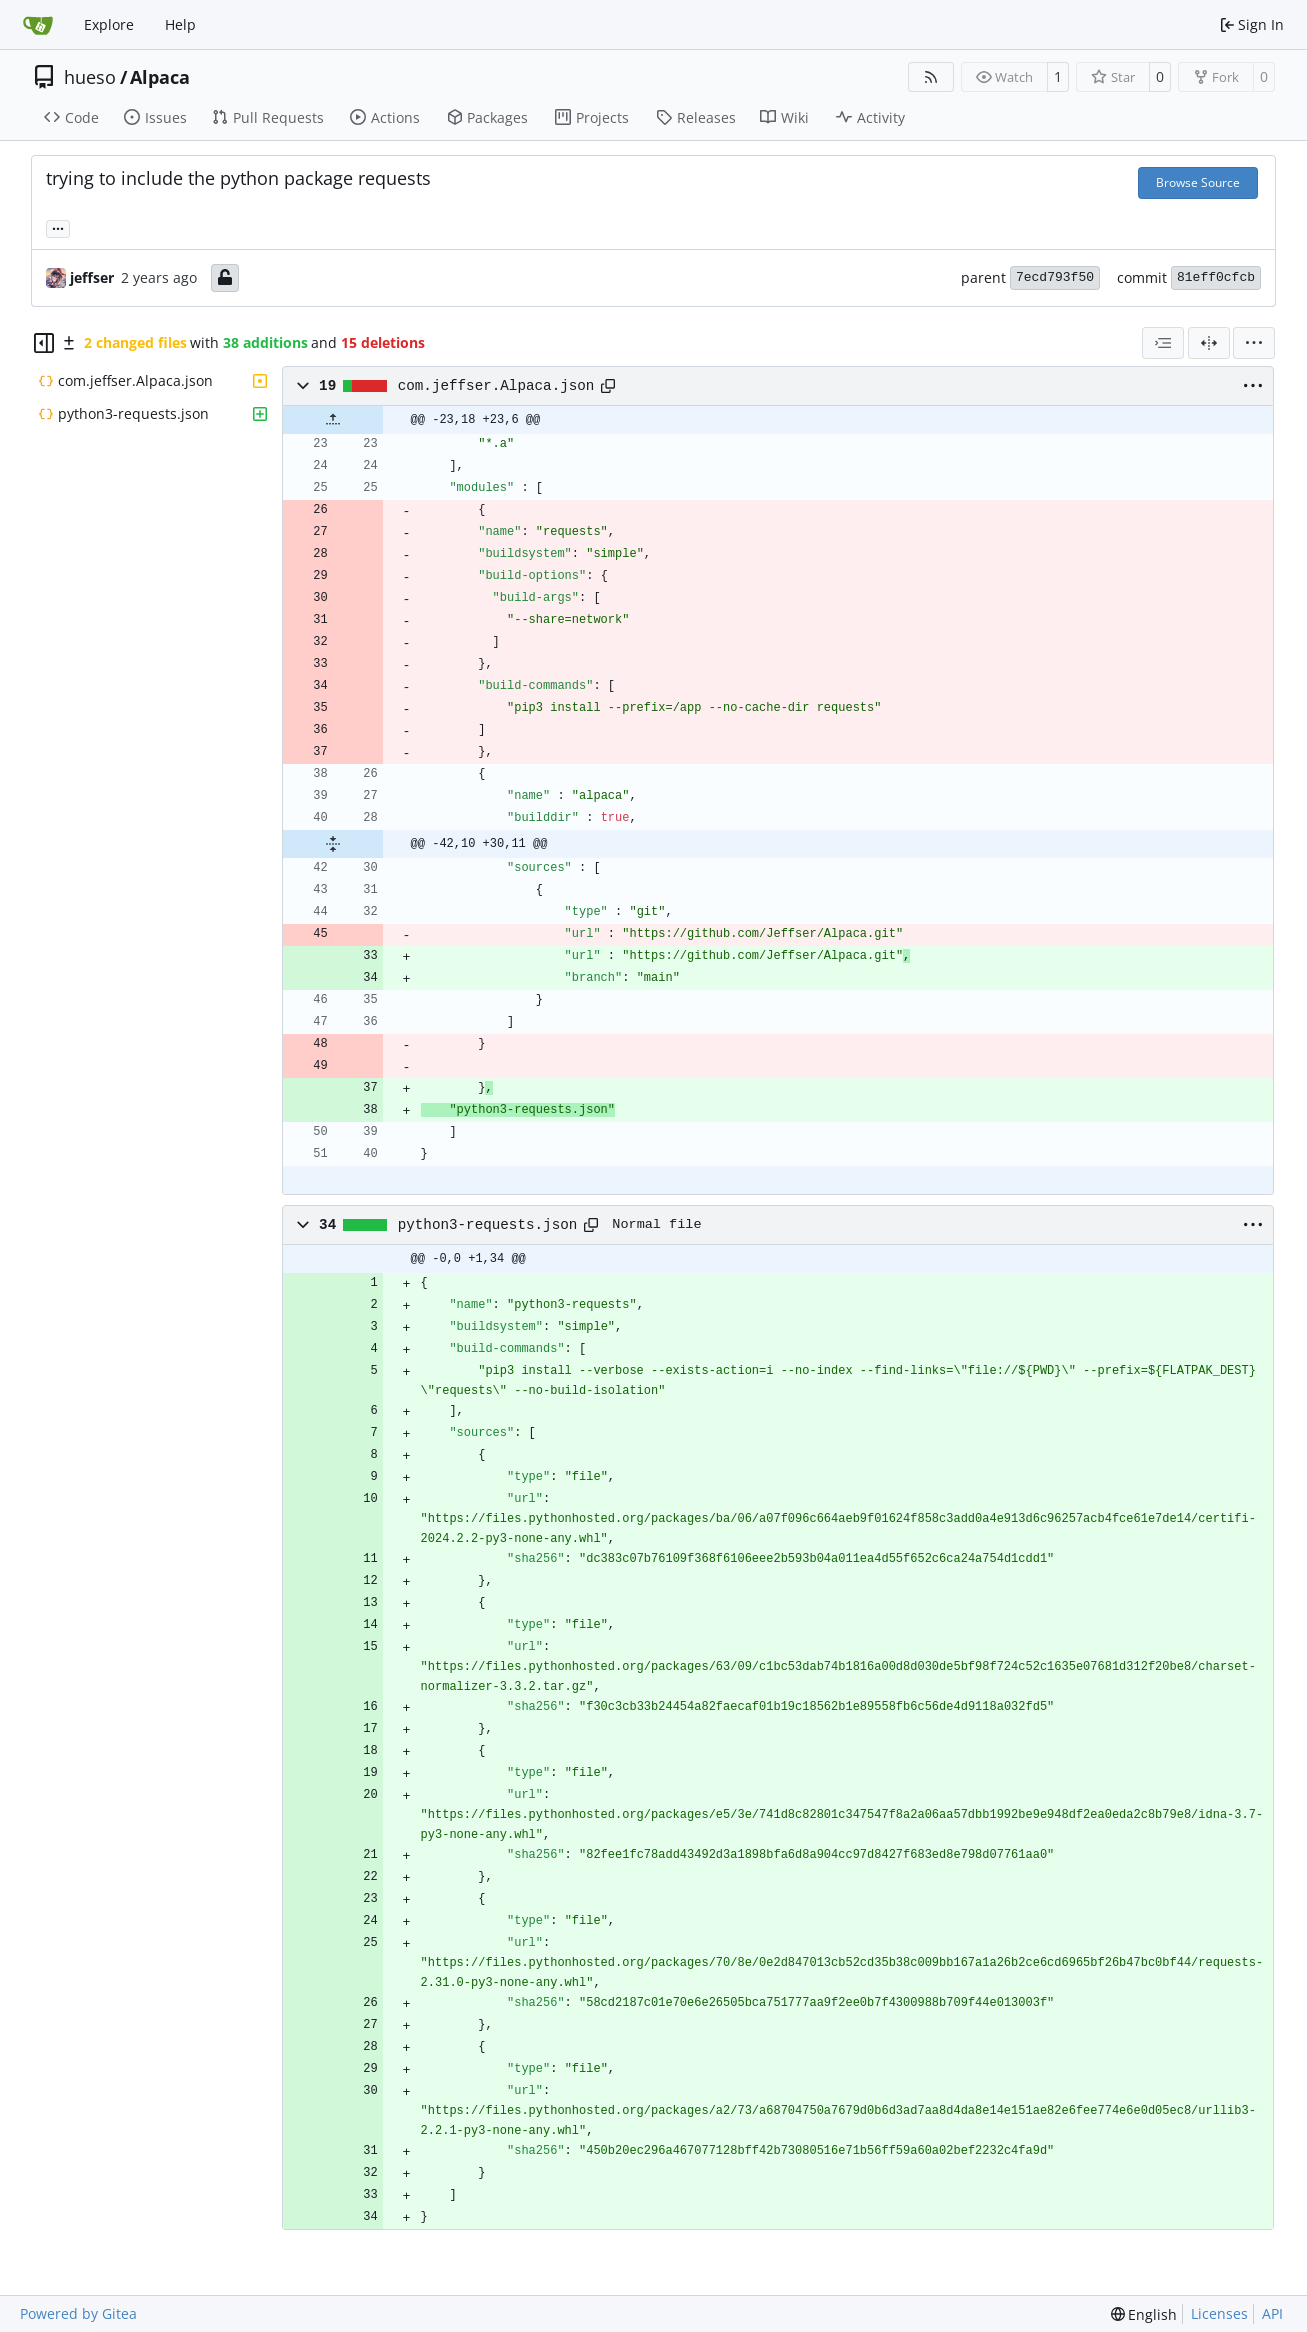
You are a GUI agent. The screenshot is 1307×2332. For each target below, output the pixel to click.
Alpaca (160, 77)
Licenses (1219, 2313)
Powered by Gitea (78, 2313)
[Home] (38, 25)
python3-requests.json (488, 1225)
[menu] (1254, 343)
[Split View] (1209, 343)
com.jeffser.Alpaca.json (496, 386)
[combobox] (1163, 343)
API (1272, 2313)
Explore (109, 24)
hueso (90, 77)
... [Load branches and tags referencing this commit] (58, 227)
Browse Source (1198, 182)
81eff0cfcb (1216, 277)
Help (180, 24)
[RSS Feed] (931, 77)
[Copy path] (608, 386)
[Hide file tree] (44, 343)
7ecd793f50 (1055, 277)
